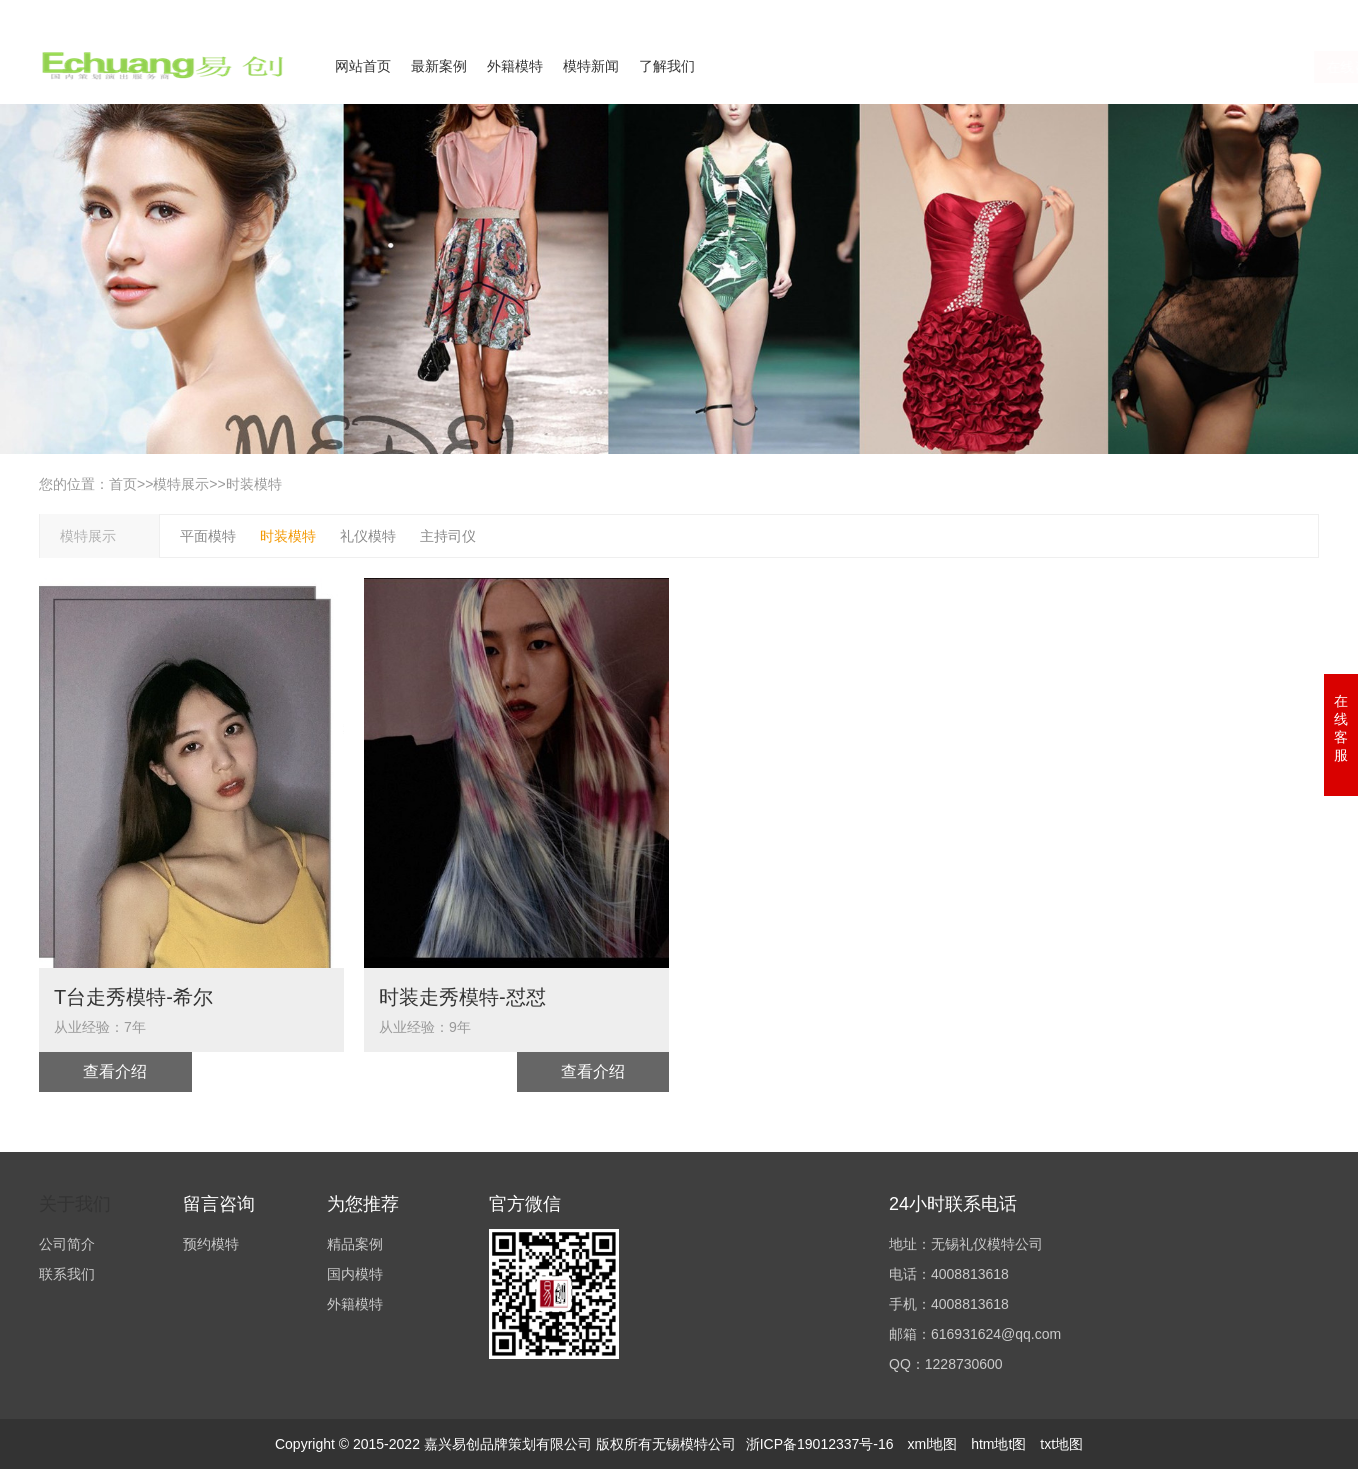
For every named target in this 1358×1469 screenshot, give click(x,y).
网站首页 (363, 66)
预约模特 (211, 1244)
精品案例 (355, 1244)
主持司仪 (448, 536)
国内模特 (355, 1274)
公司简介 (1123, 13)
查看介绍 (115, 1071)
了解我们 (667, 66)
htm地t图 (998, 1444)
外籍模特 (515, 66)
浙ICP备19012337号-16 (820, 1444)
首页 (123, 484)
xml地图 (932, 1444)
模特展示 (181, 484)
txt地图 (1061, 1444)
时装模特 (254, 484)
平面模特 (208, 536)
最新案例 (439, 66)
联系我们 (1197, 13)
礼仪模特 (368, 536)
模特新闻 (591, 66)
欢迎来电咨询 (1283, 13)
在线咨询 (1124, 67)
